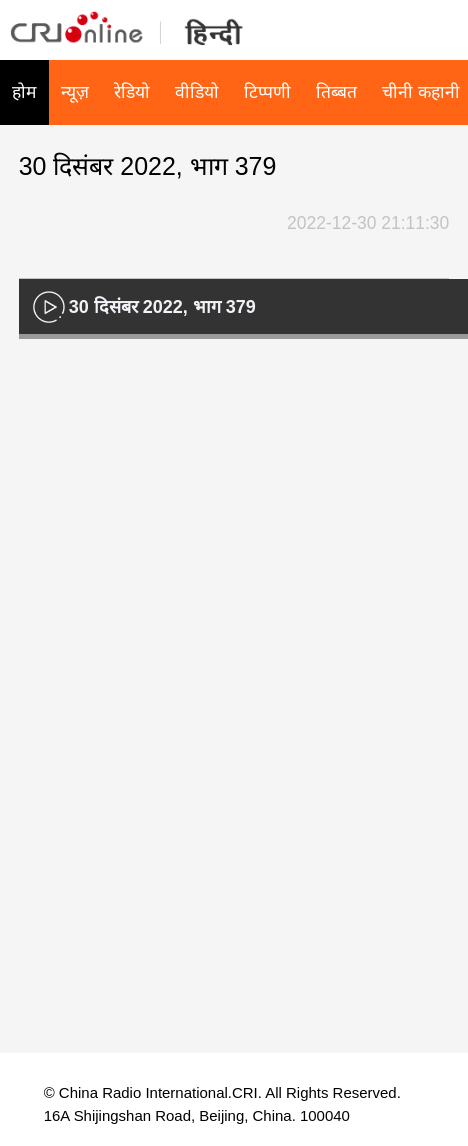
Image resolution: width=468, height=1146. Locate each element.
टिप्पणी (267, 92)
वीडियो (197, 92)
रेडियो (132, 92)
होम (24, 92)
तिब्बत (336, 92)
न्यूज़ (75, 92)
